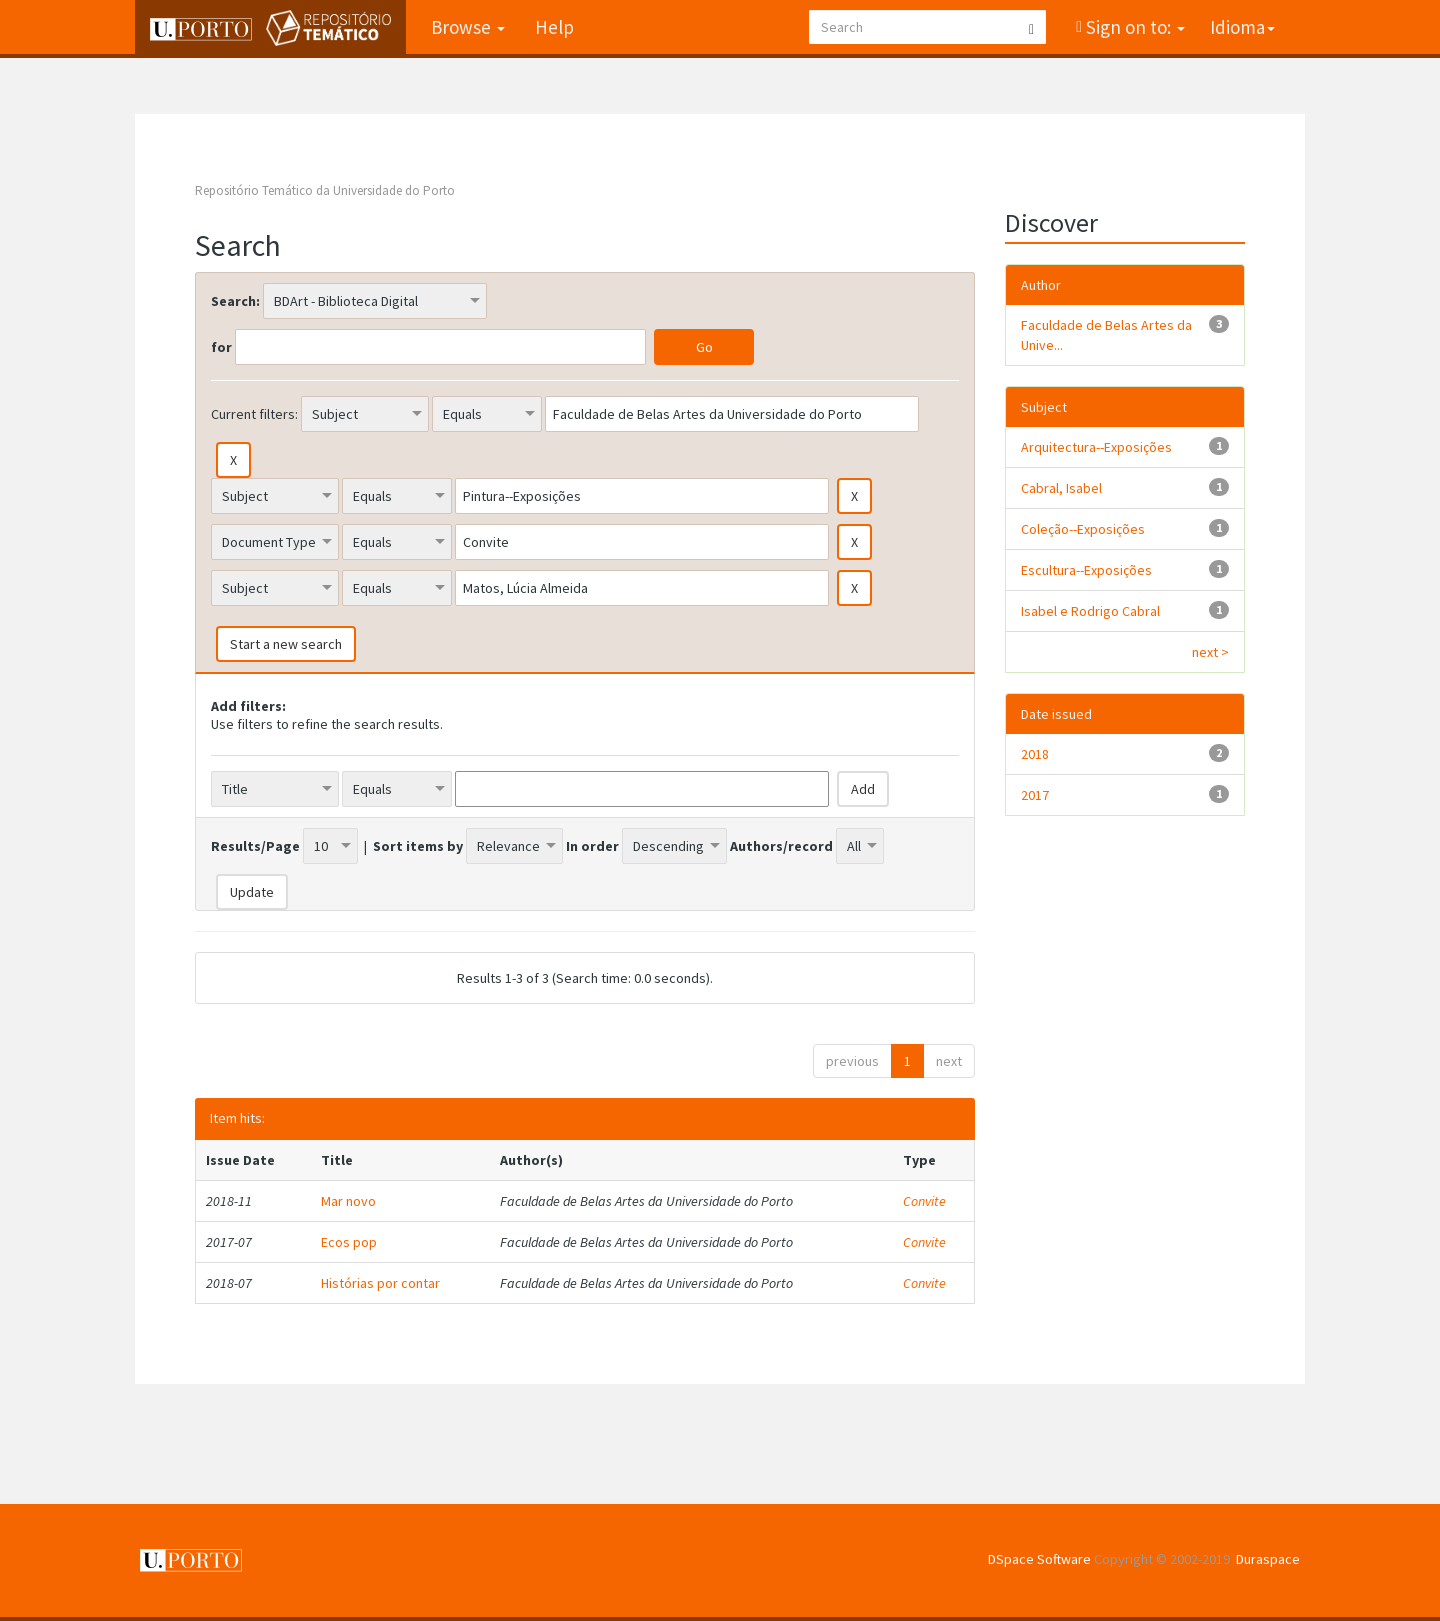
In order (592, 846)
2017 (1035, 795)
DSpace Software (1039, 1559)
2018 (1035, 754)
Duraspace (1268, 1559)
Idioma (1242, 27)
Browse (468, 27)
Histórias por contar (380, 1283)
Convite (924, 1201)
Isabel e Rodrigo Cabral (1090, 611)
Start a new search (286, 644)
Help (554, 27)
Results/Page (255, 846)
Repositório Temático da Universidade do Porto (325, 190)
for (221, 347)
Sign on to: (1133, 27)
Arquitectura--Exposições (1096, 447)
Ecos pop (349, 1242)
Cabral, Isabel (1061, 488)
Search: (235, 301)
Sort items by (418, 846)
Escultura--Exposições (1086, 570)
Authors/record (781, 846)
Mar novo (348, 1201)
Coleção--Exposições (1083, 529)
